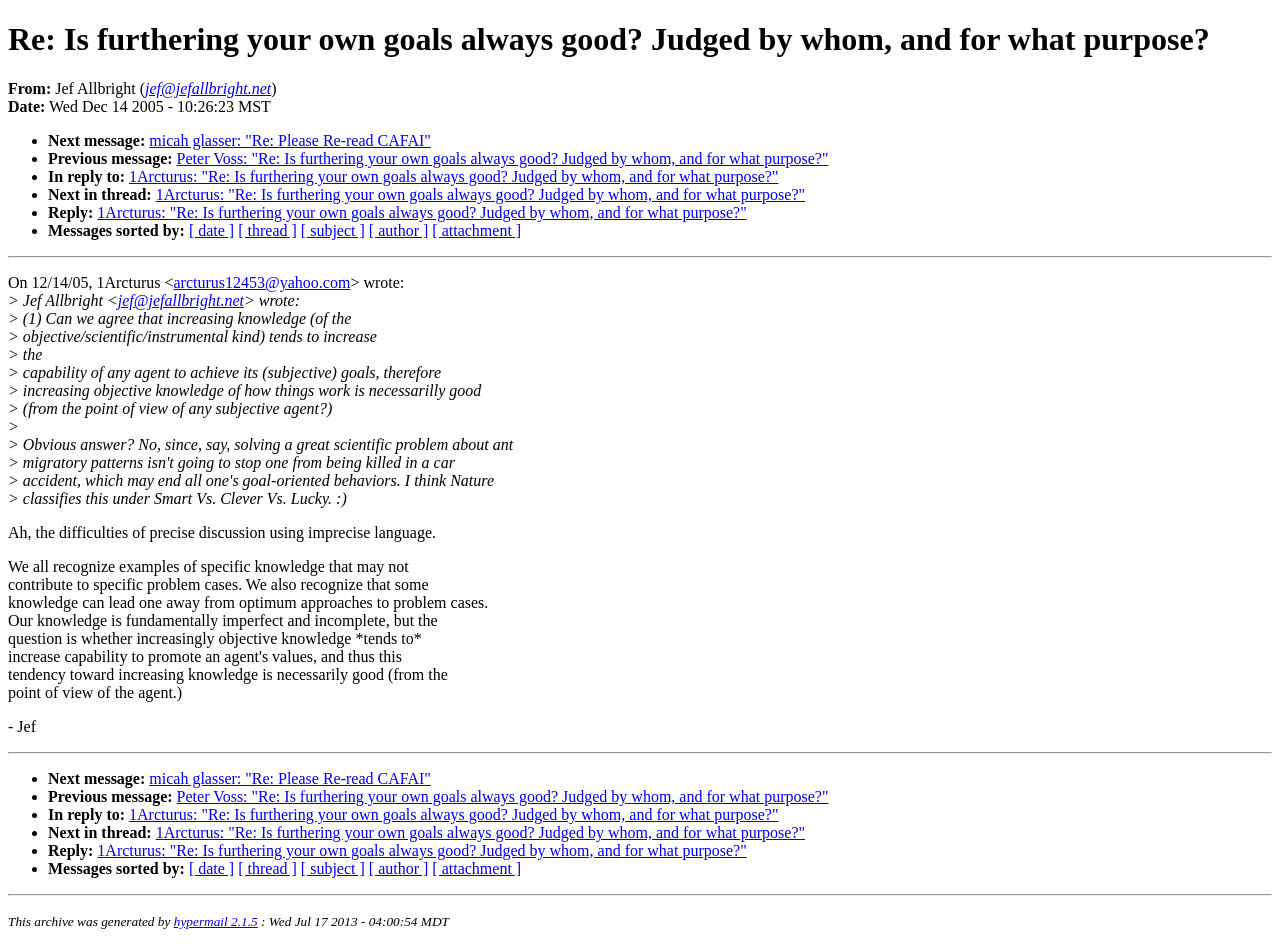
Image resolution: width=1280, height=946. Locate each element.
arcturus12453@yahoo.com (261, 282)
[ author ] (399, 230)
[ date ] (211, 230)
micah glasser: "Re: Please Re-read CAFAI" (290, 140)
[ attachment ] (476, 230)
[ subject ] (333, 230)
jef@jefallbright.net (181, 300)
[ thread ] (267, 230)
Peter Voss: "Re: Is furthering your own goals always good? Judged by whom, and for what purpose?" (503, 158)
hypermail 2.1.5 (216, 921)
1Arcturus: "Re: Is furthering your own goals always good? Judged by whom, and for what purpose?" (453, 176)
